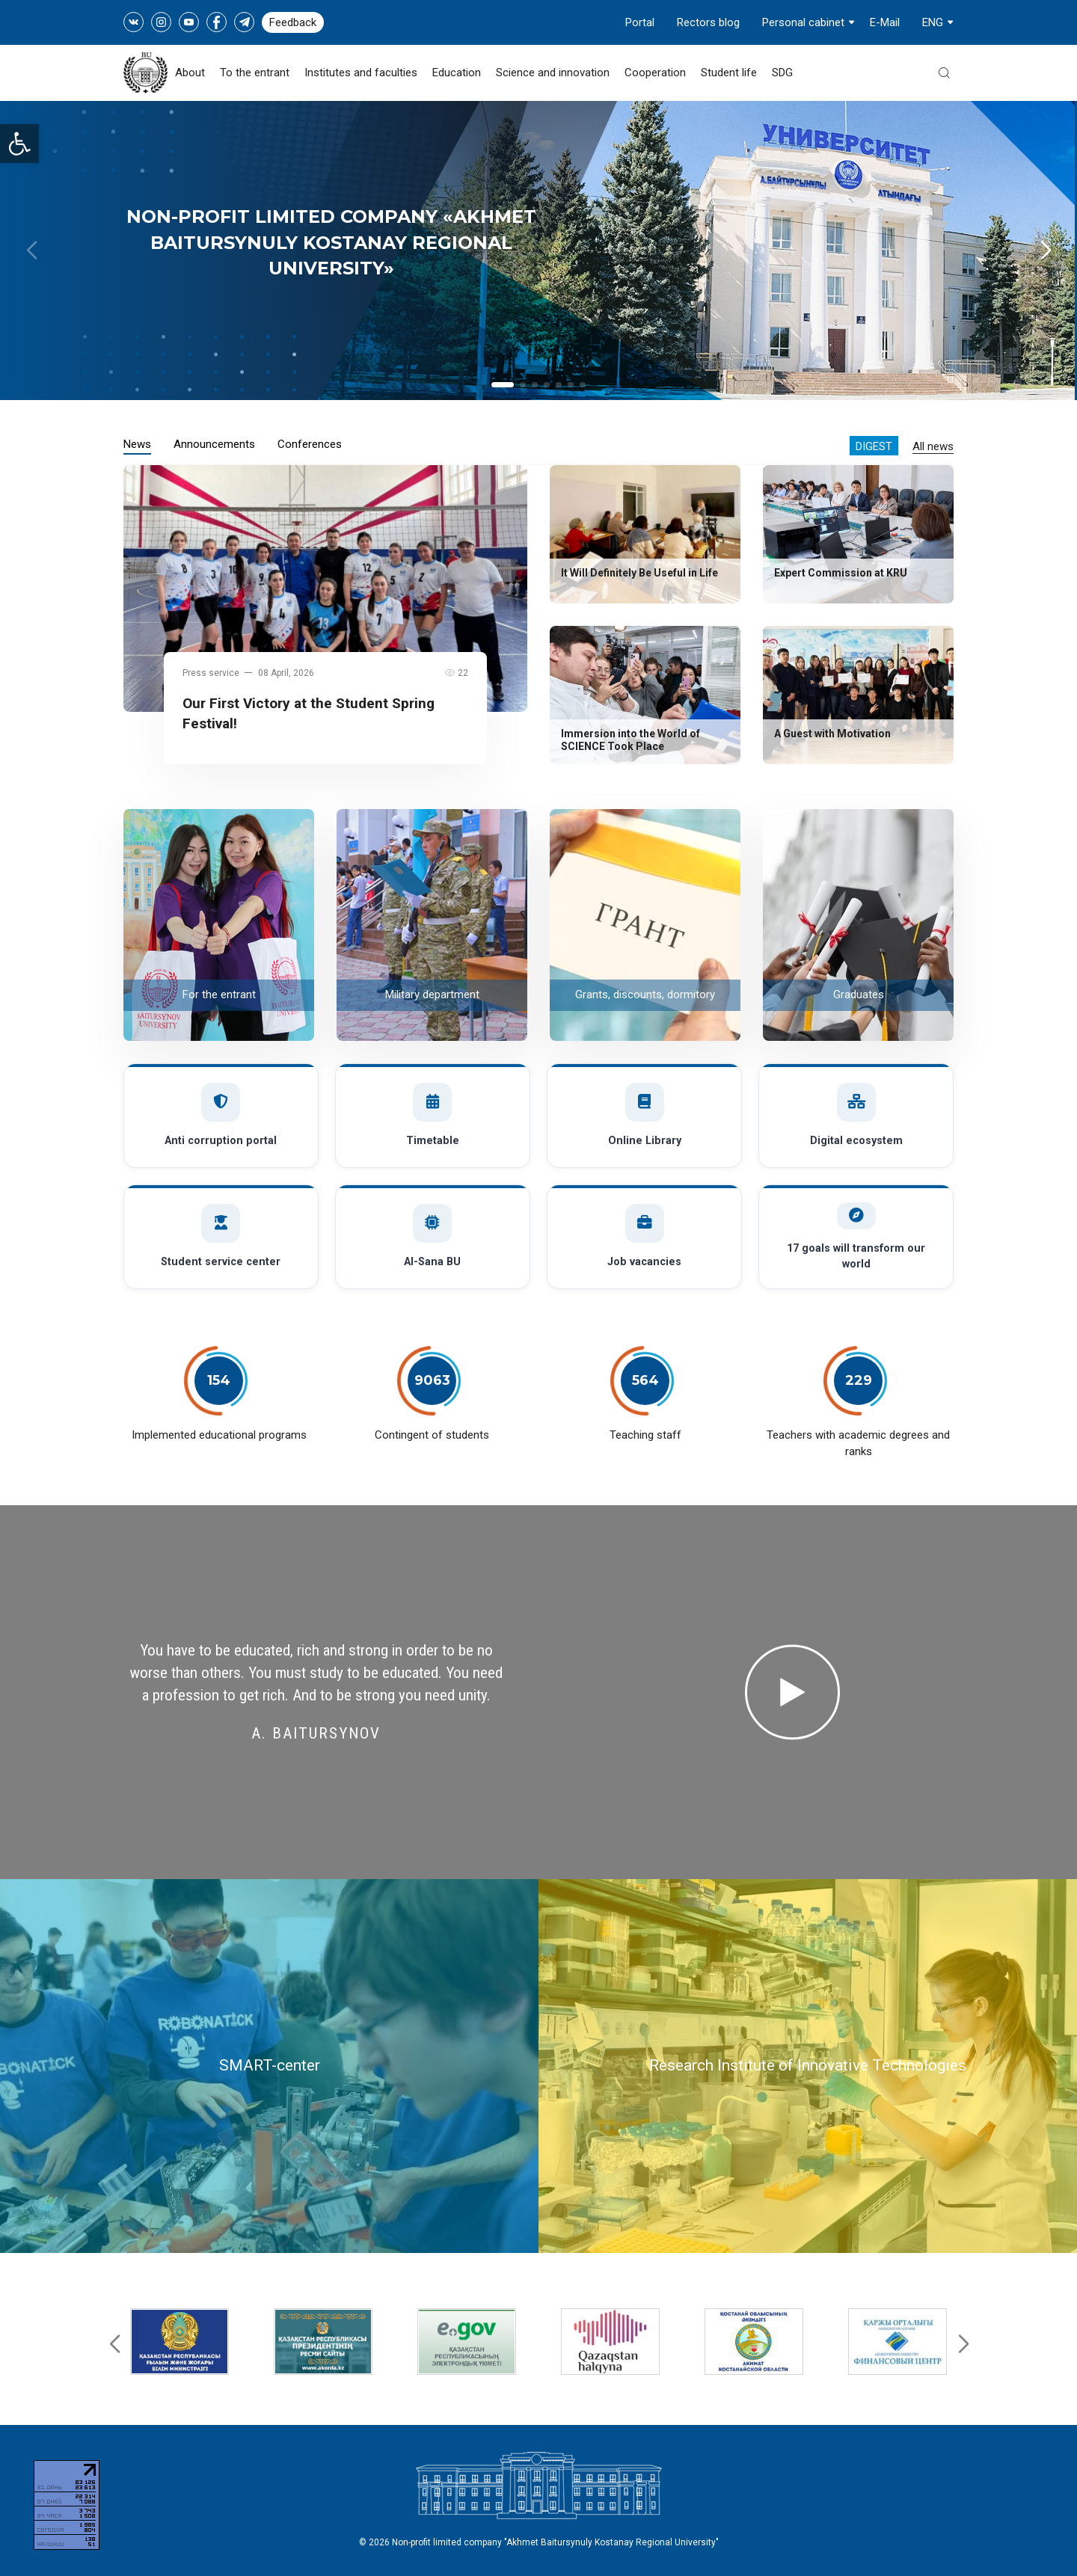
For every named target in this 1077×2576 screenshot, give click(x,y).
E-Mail (885, 22)
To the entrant (254, 72)
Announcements (214, 444)
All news (933, 446)
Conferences (309, 444)
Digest (874, 446)
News (137, 444)
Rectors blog (708, 22)
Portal (639, 22)
